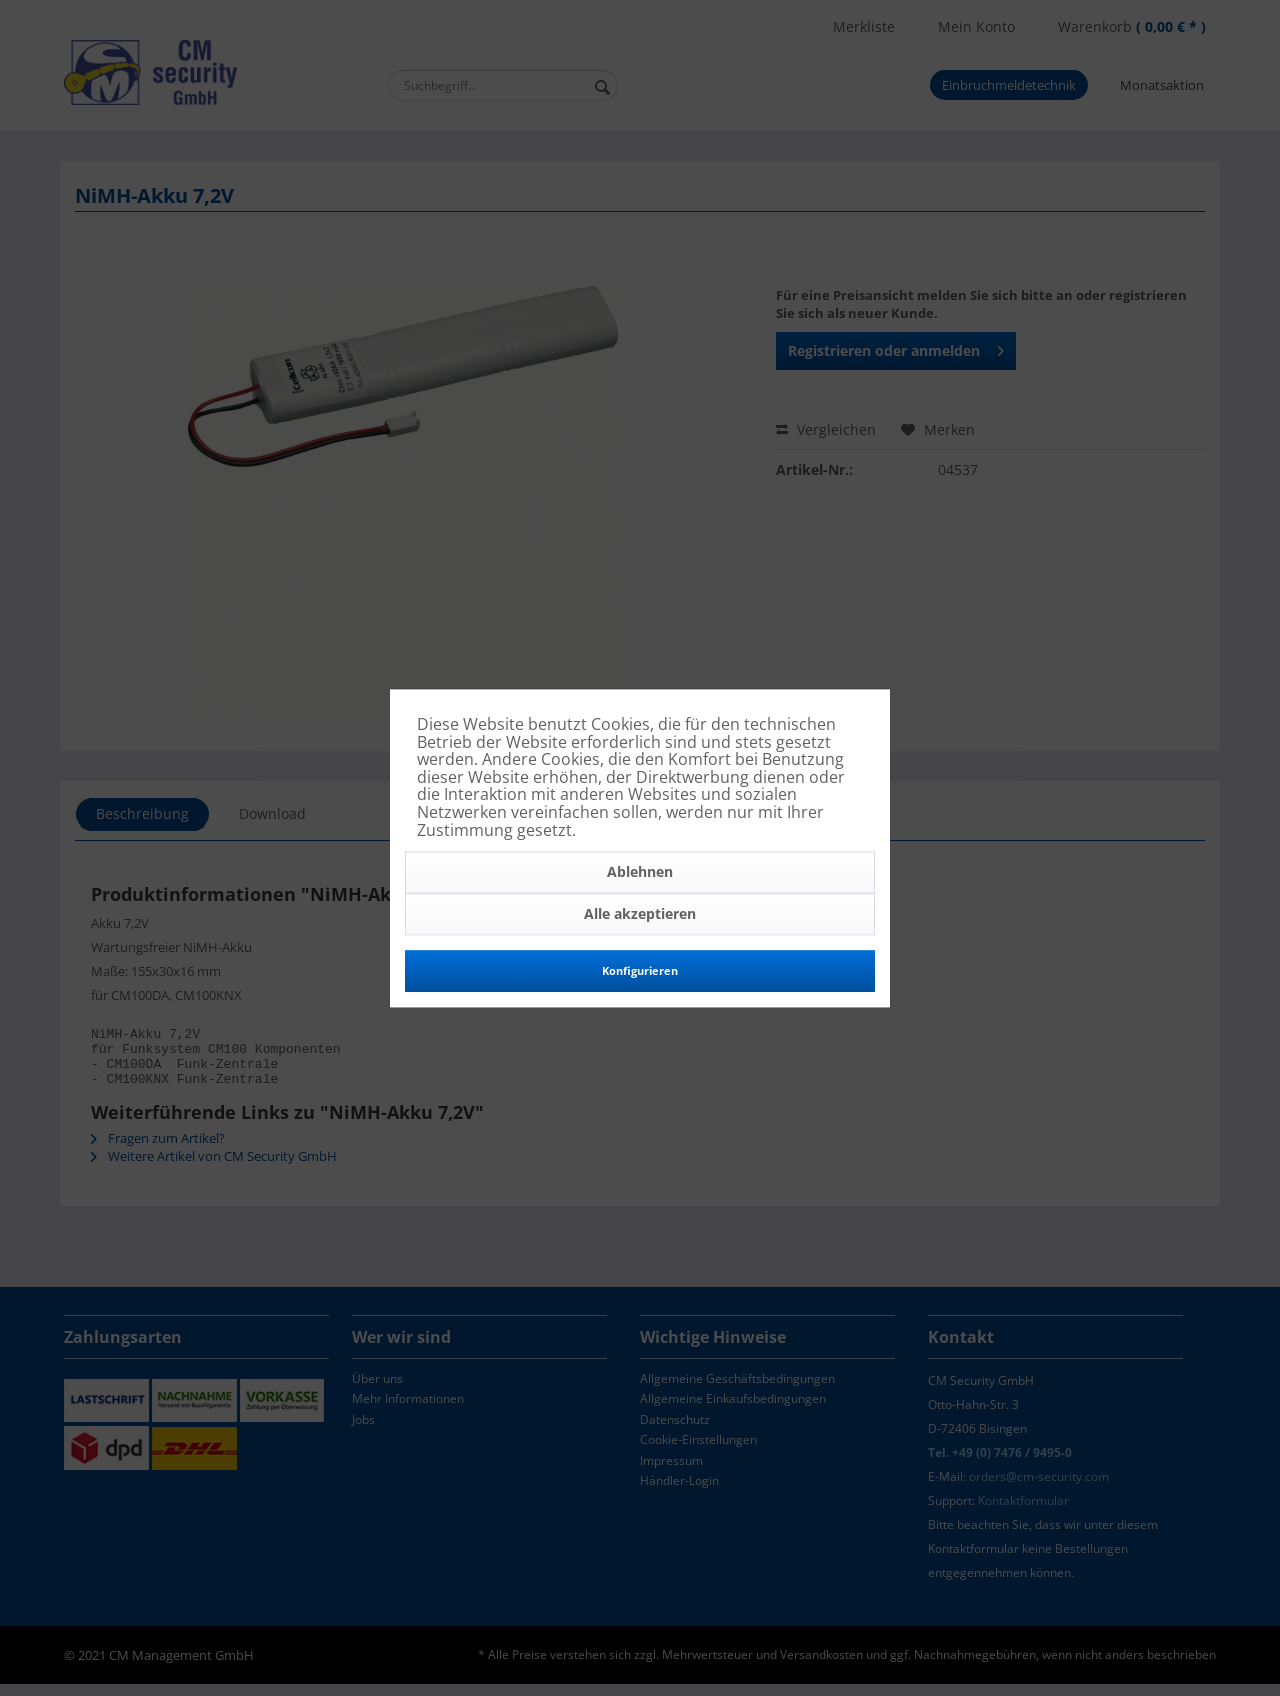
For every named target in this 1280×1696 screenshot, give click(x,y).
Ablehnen (640, 872)
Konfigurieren (640, 971)
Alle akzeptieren (640, 914)
